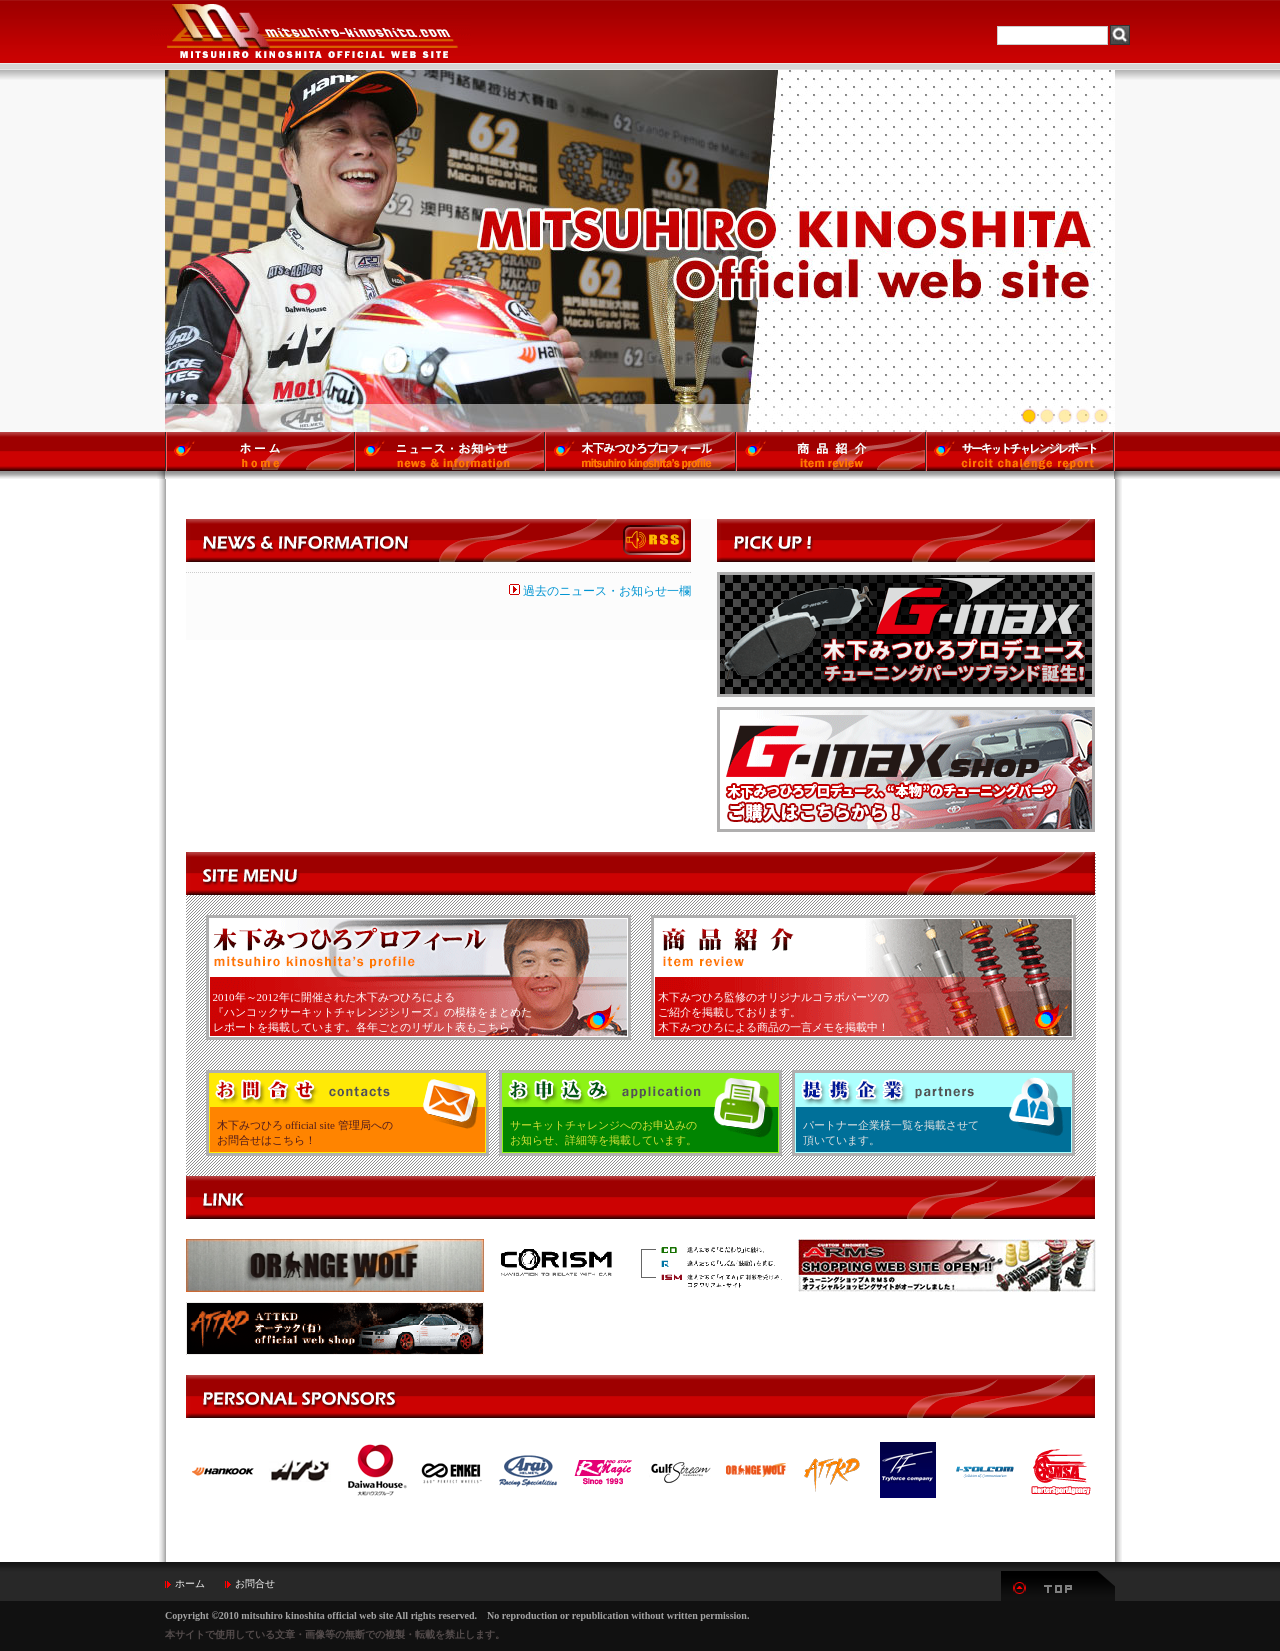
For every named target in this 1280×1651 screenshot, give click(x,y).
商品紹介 (863, 977)
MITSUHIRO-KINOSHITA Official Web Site (310, 31)
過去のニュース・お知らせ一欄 (600, 591)
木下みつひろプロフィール (418, 977)
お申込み (640, 1113)
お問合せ (255, 1583)
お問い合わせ (347, 1113)
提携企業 (933, 1113)
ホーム (190, 1583)
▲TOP (1058, 1586)
